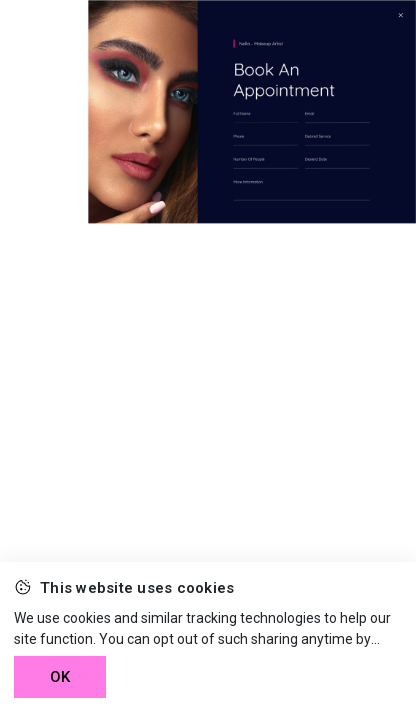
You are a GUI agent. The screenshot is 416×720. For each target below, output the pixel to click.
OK (60, 677)
